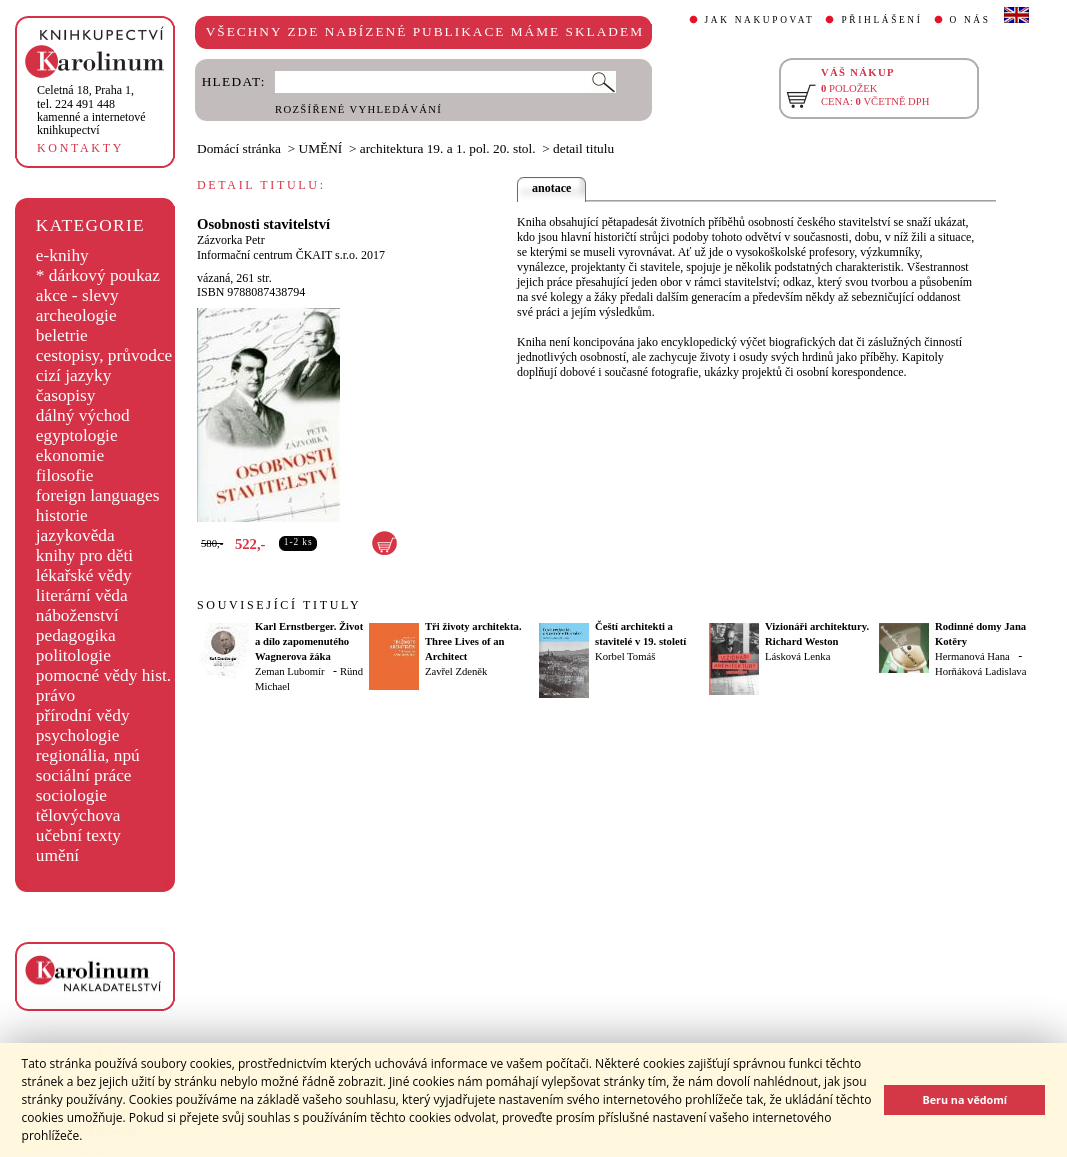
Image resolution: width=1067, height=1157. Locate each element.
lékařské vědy (84, 575)
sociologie (71, 795)
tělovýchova (78, 815)
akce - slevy (77, 295)
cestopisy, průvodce (104, 355)
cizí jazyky (74, 375)
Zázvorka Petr (231, 240)
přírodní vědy (83, 715)
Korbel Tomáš (625, 656)
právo (55, 695)
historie (62, 515)
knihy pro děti (84, 555)
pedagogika (76, 635)
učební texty (78, 835)
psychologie (78, 735)
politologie (73, 655)
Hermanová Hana (972, 656)
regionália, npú (88, 755)
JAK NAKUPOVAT (760, 20)
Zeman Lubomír (290, 671)
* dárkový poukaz (98, 275)
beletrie (62, 335)
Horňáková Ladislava (980, 671)
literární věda (82, 595)
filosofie (65, 475)
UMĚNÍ (321, 148)
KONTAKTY (80, 148)
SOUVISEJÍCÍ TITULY (279, 605)
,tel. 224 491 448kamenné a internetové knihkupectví (91, 110)
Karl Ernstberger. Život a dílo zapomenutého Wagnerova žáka (309, 641)
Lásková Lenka (797, 656)
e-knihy (62, 255)
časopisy (66, 395)
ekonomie (70, 455)
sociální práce (84, 775)
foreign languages (98, 495)
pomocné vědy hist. (103, 675)
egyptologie (77, 435)
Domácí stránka (239, 148)
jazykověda (75, 535)
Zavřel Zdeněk (456, 671)
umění (57, 855)
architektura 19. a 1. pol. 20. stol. (448, 148)
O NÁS (970, 20)
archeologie (76, 315)
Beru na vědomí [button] (964, 1099)
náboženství (77, 615)
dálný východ (83, 415)
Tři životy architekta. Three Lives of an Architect (473, 641)
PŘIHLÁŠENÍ (881, 20)
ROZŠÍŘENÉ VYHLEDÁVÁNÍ (358, 109)
